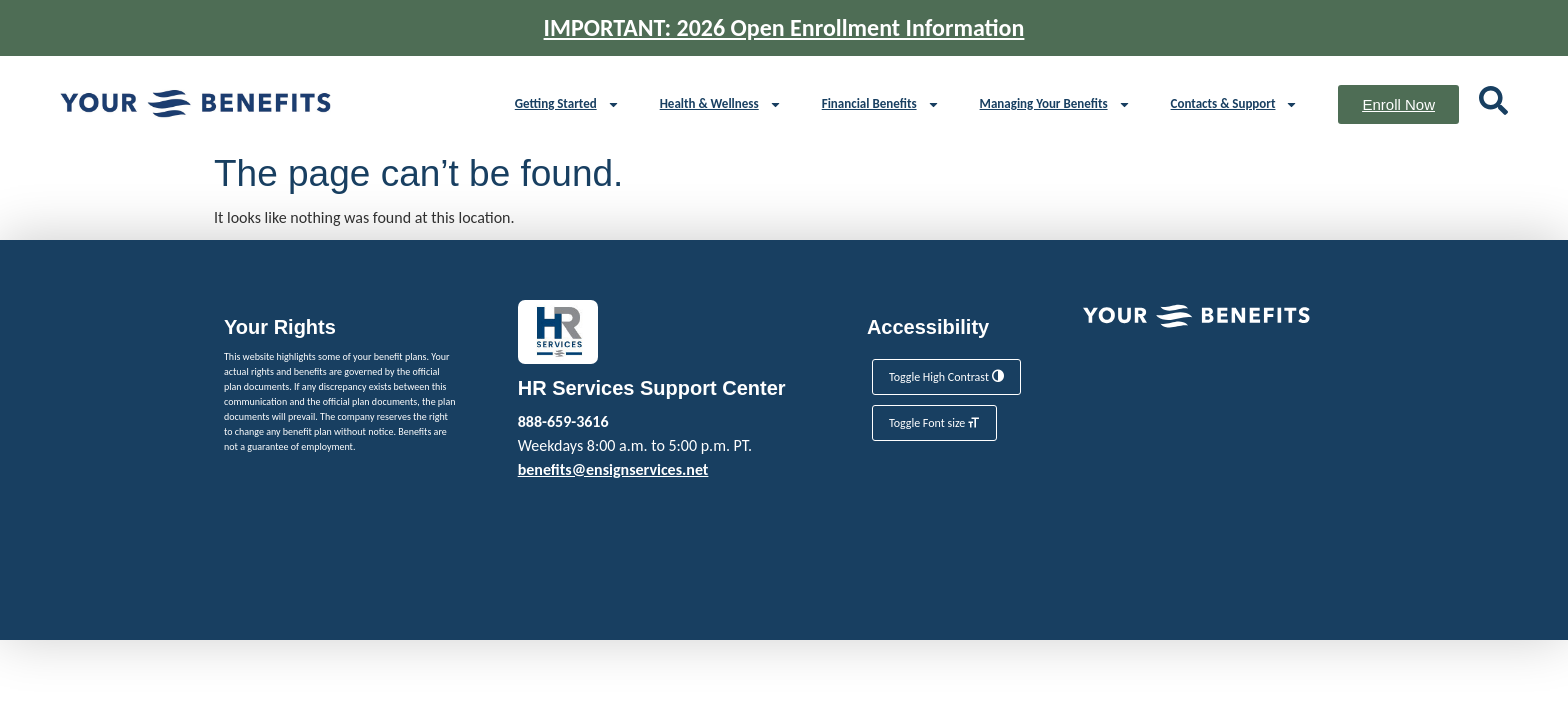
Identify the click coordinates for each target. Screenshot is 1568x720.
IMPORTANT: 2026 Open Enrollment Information (784, 27)
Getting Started (567, 104)
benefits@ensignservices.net (613, 469)
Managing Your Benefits (1055, 104)
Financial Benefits (881, 104)
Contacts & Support (1235, 104)
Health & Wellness (721, 104)
